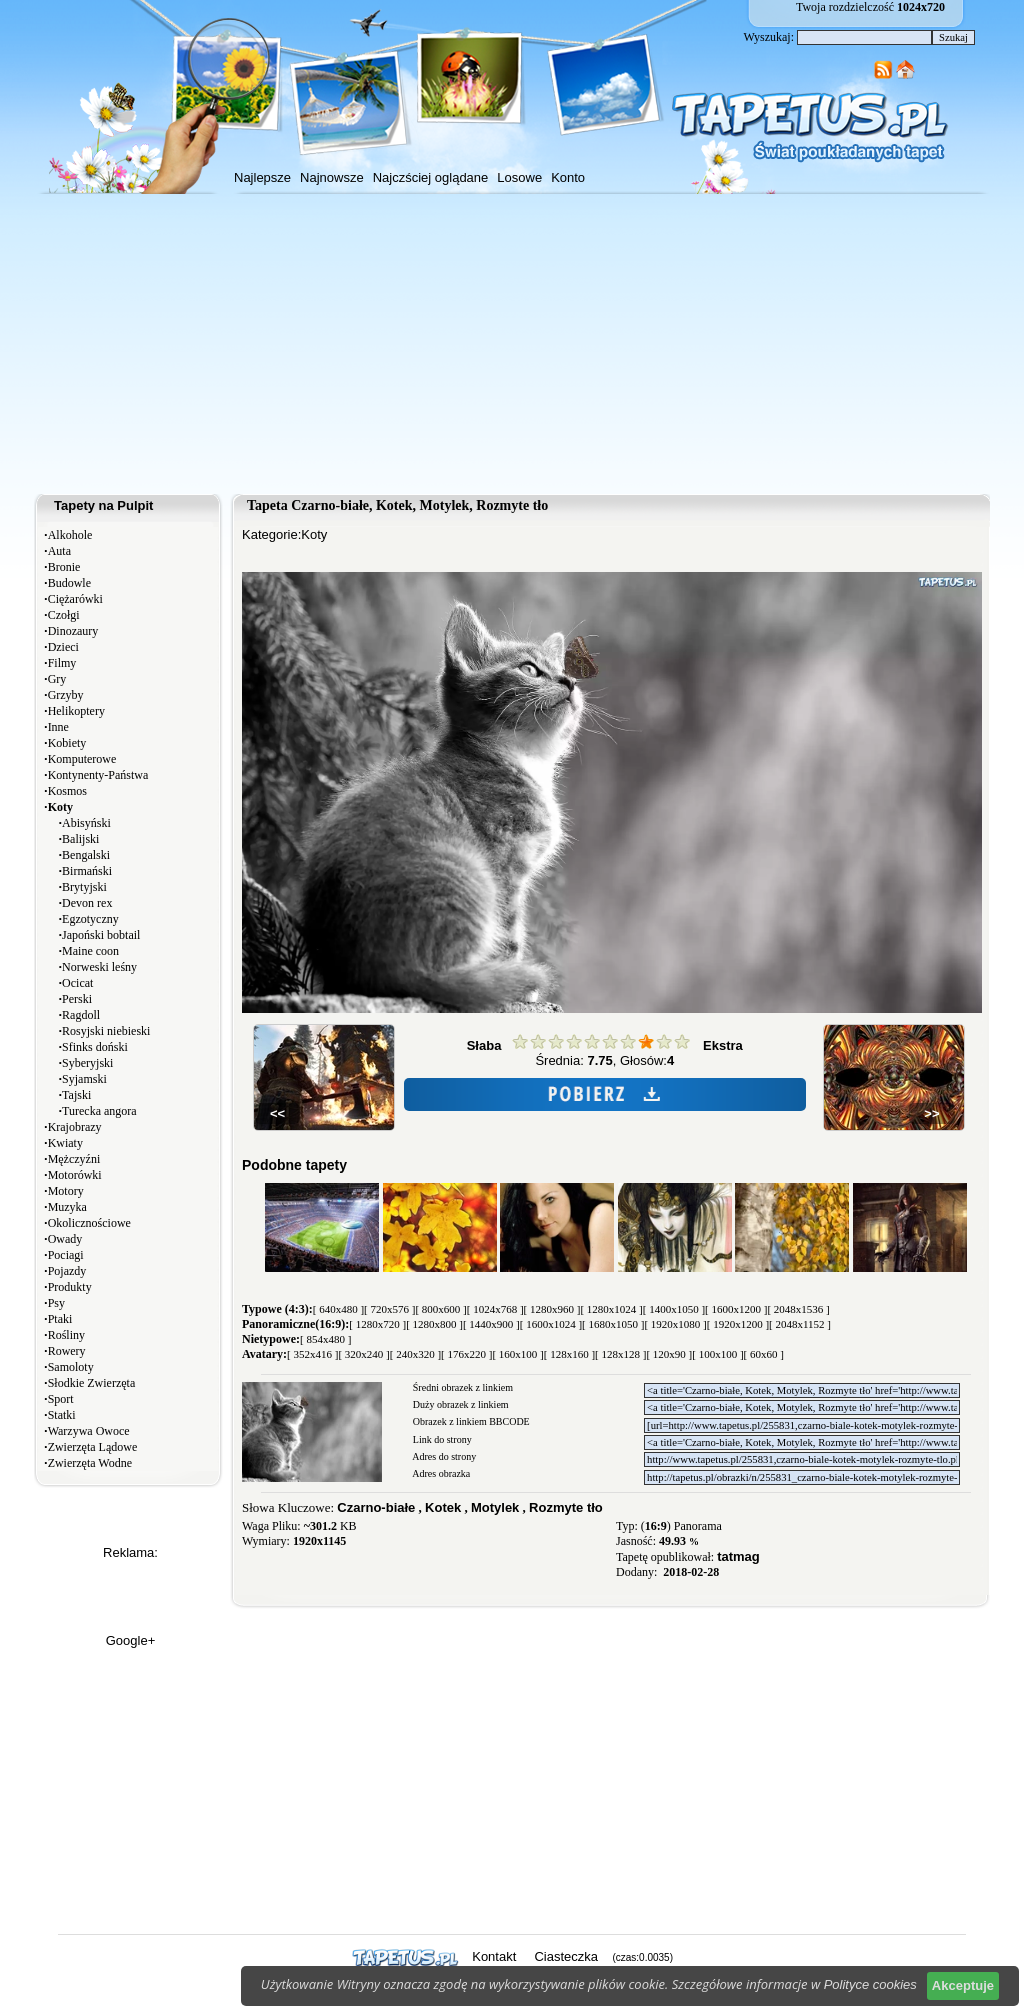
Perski (77, 999)
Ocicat (77, 983)
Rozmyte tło (566, 1507)
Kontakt (494, 1956)
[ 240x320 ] (415, 1354)
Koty (314, 534)
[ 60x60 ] (764, 1354)
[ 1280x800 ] (434, 1324)
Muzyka (67, 1207)
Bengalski (86, 855)
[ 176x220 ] (466, 1354)
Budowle (69, 583)
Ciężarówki (75, 599)
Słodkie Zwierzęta (92, 1383)
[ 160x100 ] (517, 1354)
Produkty (70, 1287)
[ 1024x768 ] (495, 1309)
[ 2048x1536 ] (798, 1309)
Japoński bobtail (101, 935)
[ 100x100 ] (717, 1354)
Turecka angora (99, 1111)
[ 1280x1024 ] (611, 1309)
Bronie (64, 567)
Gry (57, 679)
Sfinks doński (95, 1047)
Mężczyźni (74, 1159)
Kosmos (67, 791)
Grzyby (66, 695)
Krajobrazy (75, 1127)
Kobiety (67, 743)
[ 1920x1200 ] (738, 1324)
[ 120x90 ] (669, 1354)
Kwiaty (65, 1143)
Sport (61, 1399)
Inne (58, 727)
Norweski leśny (99, 967)
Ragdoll (81, 1015)
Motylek (495, 1507)
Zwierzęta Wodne (90, 1463)
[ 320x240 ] (363, 1354)
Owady (65, 1239)
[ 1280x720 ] (377, 1324)
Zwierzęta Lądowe (93, 1447)
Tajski (76, 1095)
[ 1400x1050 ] (674, 1309)
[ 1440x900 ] (491, 1324)
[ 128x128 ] (620, 1354)
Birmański (87, 871)
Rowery (67, 1351)
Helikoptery (76, 711)
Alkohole (70, 535)
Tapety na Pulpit (103, 505)
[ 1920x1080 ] (675, 1324)
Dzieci (63, 647)
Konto (568, 177)
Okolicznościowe (89, 1223)
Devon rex (87, 903)
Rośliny (66, 1335)
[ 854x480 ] (325, 1339)
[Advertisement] (512, 344)
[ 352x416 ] (312, 1354)
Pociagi (66, 1255)
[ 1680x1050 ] (613, 1324)
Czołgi (64, 615)
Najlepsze (262, 177)
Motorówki (75, 1175)
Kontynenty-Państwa (98, 775)
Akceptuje (963, 1985)
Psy (56, 1303)
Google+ (131, 1640)
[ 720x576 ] (389, 1309)
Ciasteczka (566, 1956)
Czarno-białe (376, 1507)
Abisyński (86, 823)
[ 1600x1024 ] (551, 1324)
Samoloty (71, 1367)
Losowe (519, 177)
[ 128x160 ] (569, 1354)
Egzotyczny (90, 919)
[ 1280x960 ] (552, 1309)
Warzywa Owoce (89, 1431)
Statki (62, 1415)
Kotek (443, 1507)
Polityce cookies (870, 1984)
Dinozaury (73, 631)
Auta (59, 551)
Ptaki (60, 1319)
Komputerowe (82, 759)
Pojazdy (67, 1271)
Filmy (62, 663)
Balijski (80, 839)
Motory (66, 1191)
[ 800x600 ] (440, 1309)
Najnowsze (332, 177)
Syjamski (84, 1079)
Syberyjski (87, 1063)
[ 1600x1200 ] (736, 1309)
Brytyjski (84, 887)
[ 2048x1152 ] (800, 1324)
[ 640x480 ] (338, 1309)
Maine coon (90, 951)
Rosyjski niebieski (106, 1031)
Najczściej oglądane (431, 177)
